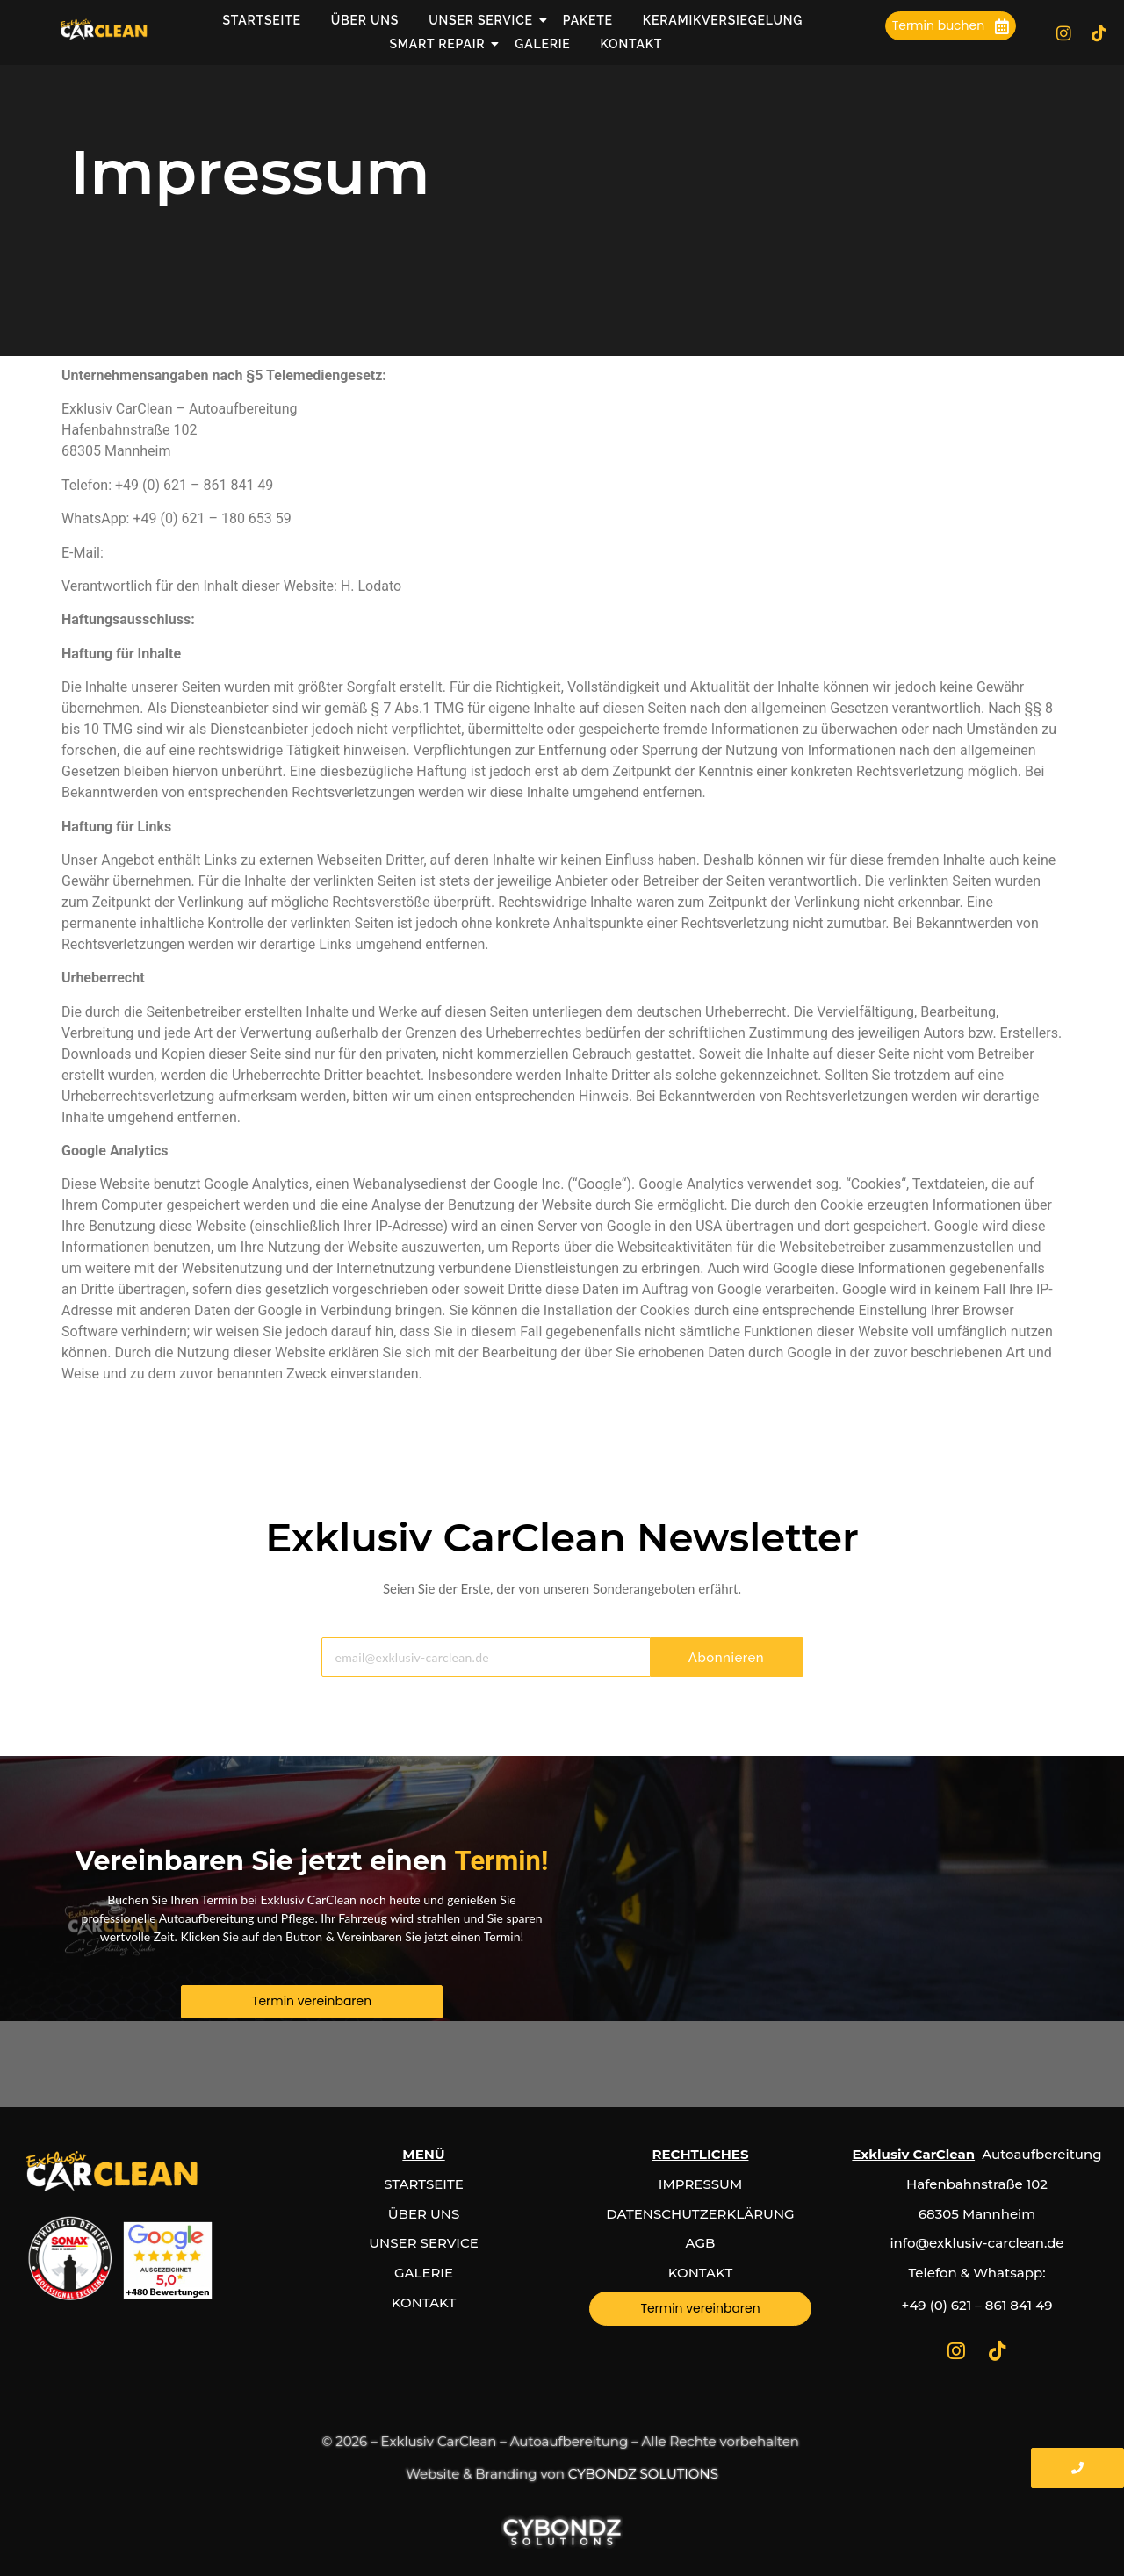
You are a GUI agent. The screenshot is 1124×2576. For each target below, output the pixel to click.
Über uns (365, 20)
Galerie (542, 44)
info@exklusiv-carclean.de (188, 552)
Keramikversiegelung (723, 20)
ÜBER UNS (424, 2213)
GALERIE (423, 2272)
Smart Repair (438, 44)
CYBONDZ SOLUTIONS (643, 2473)
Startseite (261, 20)
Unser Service (482, 20)
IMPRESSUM (700, 2184)
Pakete (588, 20)
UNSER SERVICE (423, 2242)
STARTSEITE (424, 2184)
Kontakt (632, 44)
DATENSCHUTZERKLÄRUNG (700, 2213)
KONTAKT (424, 2302)
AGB (701, 2242)
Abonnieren (726, 1658)
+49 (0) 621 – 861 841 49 (977, 2305)
